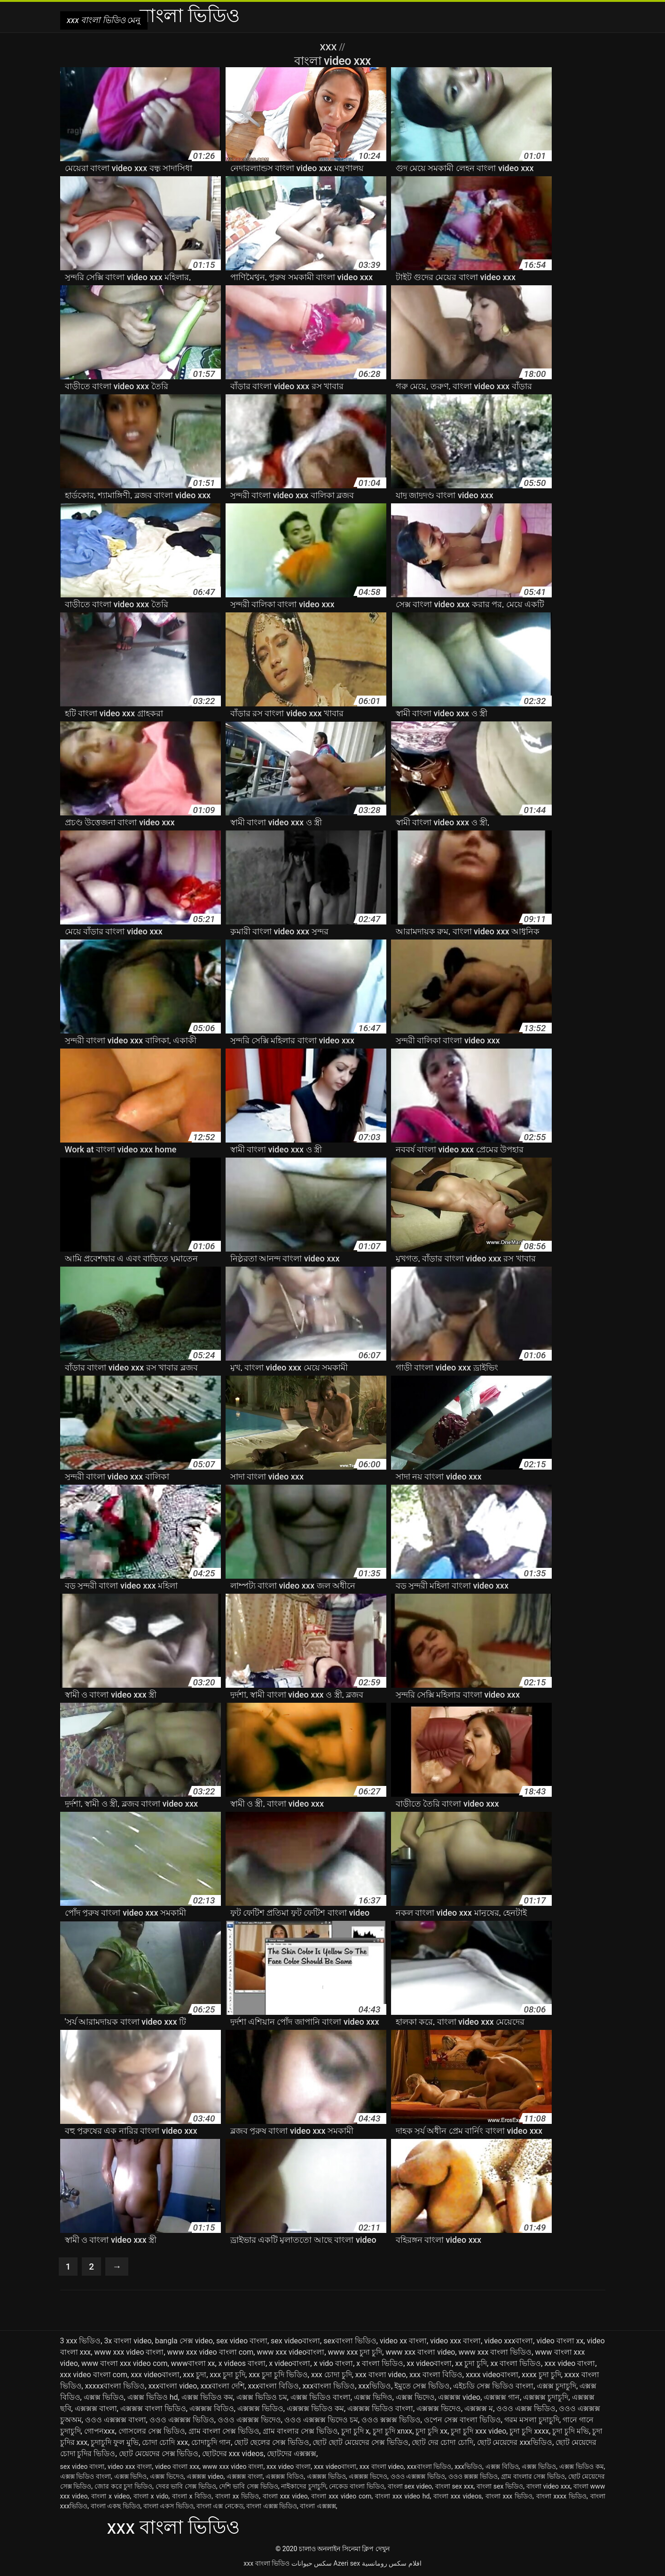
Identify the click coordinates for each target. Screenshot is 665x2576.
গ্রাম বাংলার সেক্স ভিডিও (300, 2431)
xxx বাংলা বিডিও (435, 2375)
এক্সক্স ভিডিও (104, 2397)
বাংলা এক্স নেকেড (219, 2506)
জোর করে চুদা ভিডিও (123, 2486)
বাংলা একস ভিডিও (168, 2506)
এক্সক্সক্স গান (502, 2397)
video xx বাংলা (403, 2341)
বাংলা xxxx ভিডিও (561, 2496)
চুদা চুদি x (355, 2431)
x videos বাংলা (242, 2363)
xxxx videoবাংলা (492, 2375)
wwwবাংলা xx (193, 2363)
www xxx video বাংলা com (210, 2352)
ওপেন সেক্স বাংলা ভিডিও (462, 2420)
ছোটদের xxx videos (233, 2454)
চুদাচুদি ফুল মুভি (115, 2442)
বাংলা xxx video (285, 2496)
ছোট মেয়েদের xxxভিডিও (515, 2442)
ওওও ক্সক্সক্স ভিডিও (391, 2420)
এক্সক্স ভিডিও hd (152, 2397)
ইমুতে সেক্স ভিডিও (422, 2386)
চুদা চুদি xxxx (529, 2431)
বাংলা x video (110, 2496)
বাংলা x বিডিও (192, 2496)
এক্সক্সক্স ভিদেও (438, 2408)
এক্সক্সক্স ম (478, 2408)
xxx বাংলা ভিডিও (266, 2564)
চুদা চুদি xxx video (478, 2431)
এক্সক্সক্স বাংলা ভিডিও (153, 2408)
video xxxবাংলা (508, 2341)
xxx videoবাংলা (155, 2375)
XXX (329, 47)
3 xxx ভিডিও (80, 2341)
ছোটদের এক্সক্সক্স (291, 2454)
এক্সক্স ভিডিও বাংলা (320, 2397)
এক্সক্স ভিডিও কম (207, 2397)
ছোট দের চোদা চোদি (442, 2442)
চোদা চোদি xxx (165, 2442)
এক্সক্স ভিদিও (373, 2397)
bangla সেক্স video (184, 2341)
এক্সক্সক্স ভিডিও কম (315, 2408)
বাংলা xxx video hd (402, 2496)
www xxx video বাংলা (129, 2352)
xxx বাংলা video (380, 2375)
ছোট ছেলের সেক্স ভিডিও (271, 2442)
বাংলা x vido (151, 2496)
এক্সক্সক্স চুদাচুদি (545, 2397)
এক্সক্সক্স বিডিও (211, 2408)
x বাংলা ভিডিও (379, 2363)
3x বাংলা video (127, 2341)
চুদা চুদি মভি (570, 2431)
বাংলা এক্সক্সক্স (318, 2506)
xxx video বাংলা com (94, 2375)
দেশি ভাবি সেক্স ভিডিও (248, 2486)
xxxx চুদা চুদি (541, 2375)
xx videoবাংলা (429, 2363)
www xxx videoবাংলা (290, 2352)
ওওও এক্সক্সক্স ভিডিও (181, 2420)
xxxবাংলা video (172, 2386)
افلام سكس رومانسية (392, 2564)
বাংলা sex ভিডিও (500, 2486)
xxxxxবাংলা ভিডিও (115, 2386)
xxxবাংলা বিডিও (273, 2386)
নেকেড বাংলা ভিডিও (356, 2486)
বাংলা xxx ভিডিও (508, 2496)
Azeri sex (347, 2564)
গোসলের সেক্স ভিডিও (151, 2431)
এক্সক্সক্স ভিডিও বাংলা (380, 2408)
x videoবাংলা (289, 2363)
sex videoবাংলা (295, 2341)
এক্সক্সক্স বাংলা (96, 2408)
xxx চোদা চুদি (331, 2375)
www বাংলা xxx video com (124, 2363)
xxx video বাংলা (569, 2363)
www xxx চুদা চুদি (355, 2352)
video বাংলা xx (559, 2341)
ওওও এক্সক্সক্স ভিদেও (249, 2420)
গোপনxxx (99, 2431)
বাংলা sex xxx (454, 2486)
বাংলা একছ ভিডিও (116, 2506)
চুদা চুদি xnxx (393, 2431)
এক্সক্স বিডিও (502, 2467)
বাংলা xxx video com (341, 2496)
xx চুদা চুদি (471, 2363)
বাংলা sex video (410, 2486)
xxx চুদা (194, 2375)
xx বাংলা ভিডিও (515, 2363)
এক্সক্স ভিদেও (415, 2397)
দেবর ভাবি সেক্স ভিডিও (186, 2486)
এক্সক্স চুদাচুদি (556, 2386)
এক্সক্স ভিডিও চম (261, 2397)
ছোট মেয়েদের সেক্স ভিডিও (159, 2454)
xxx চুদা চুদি (227, 2375)
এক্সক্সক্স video (459, 2397)
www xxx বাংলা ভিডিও (495, 2352)
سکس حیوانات (311, 2564)
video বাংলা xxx (177, 2467)
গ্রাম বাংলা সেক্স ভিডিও (223, 2431)
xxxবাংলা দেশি (223, 2386)
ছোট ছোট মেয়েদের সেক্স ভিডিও (360, 2442)
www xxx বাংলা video (420, 2352)
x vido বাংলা (333, 2363)
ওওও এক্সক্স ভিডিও (525, 2408)
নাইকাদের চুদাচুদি (303, 2486)
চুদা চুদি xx (431, 2431)
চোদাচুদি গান (211, 2442)
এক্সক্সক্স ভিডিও (260, 2408)
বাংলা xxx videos (457, 2496)
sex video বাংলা (241, 2341)
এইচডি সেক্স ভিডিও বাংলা (493, 2386)
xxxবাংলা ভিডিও (328, 2386)
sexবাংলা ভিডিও (349, 2341)
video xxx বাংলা (455, 2341)
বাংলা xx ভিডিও (237, 2496)
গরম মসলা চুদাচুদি (531, 2420)
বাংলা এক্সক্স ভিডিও (271, 2506)
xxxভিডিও (374, 2386)
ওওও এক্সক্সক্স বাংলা (115, 2420)
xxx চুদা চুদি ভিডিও (278, 2375)
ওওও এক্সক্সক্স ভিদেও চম (321, 2420)
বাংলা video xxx (548, 2486)
